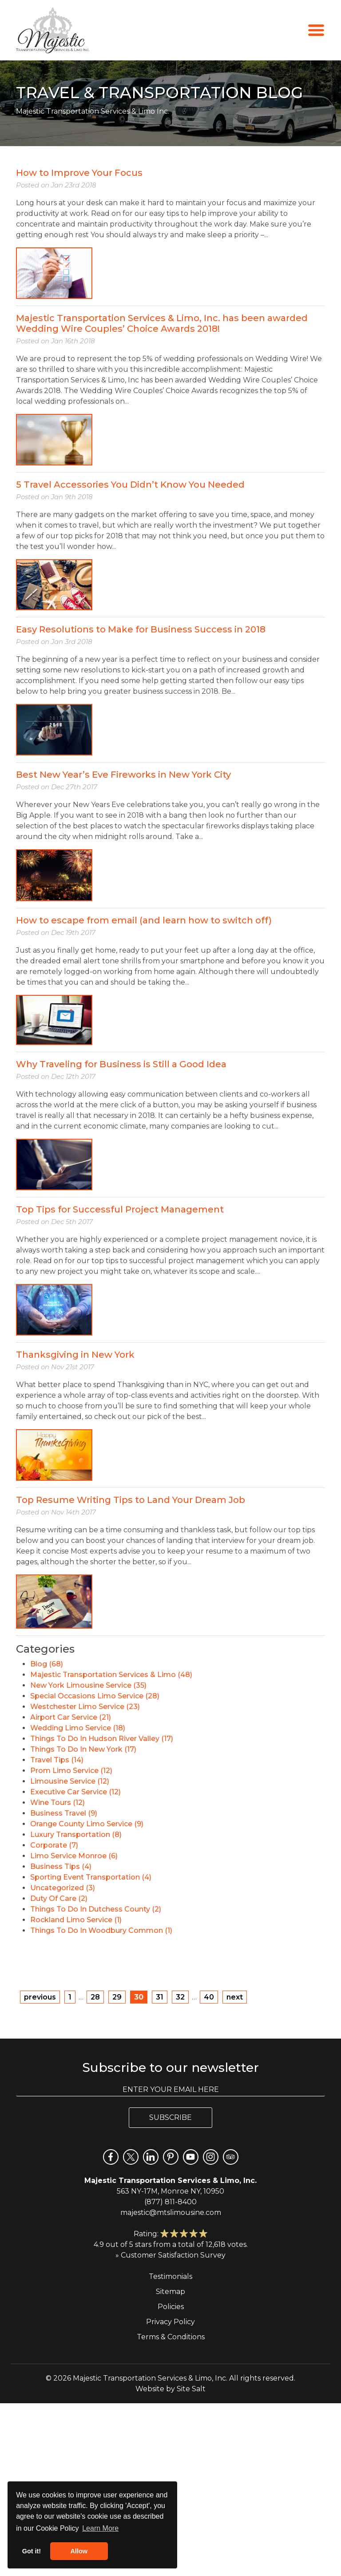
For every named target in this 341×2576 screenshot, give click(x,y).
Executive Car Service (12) (75, 1792)
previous (40, 1997)
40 (209, 1997)
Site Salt (191, 2389)
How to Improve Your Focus (79, 172)
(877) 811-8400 (170, 2202)
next (234, 1997)
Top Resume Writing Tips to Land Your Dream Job (130, 1500)
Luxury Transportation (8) (76, 1834)
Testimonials (170, 2276)
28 (95, 1997)
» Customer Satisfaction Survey (170, 2255)
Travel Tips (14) (56, 1760)
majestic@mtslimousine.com (170, 2212)
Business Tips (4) (60, 1866)
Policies (171, 2306)
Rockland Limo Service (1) (76, 1920)
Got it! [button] (31, 2551)
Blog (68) (46, 1664)
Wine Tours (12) (57, 1802)
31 (159, 1997)
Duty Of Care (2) (58, 1898)
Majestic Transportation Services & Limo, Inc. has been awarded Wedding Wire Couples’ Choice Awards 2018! (162, 323)
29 (117, 1997)
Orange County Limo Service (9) (86, 1824)
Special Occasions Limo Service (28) (94, 1696)
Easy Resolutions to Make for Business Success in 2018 (141, 629)
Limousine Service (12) (69, 1781)
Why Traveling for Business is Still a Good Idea (121, 1064)
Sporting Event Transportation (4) (90, 1877)
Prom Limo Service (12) (71, 1770)
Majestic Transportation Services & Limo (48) (111, 1674)
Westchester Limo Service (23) (85, 1706)
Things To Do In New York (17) (83, 1749)
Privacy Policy (170, 2322)
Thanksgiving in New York (75, 1354)
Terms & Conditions (171, 2337)
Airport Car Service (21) (70, 1717)
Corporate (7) (54, 1845)
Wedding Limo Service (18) (77, 1728)
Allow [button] (79, 2551)
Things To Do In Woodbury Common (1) (101, 1930)
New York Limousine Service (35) (88, 1685)
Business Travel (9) (63, 1813)
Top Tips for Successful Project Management (120, 1209)
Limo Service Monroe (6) (74, 1856)
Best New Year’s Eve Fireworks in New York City (123, 774)
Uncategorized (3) (62, 1888)
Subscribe (170, 2117)
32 (180, 1997)
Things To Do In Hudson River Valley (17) (101, 1738)
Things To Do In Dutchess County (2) (95, 1909)
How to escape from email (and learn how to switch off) (144, 920)
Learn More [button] (100, 2528)
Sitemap (170, 2291)
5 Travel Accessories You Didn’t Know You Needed (130, 484)
